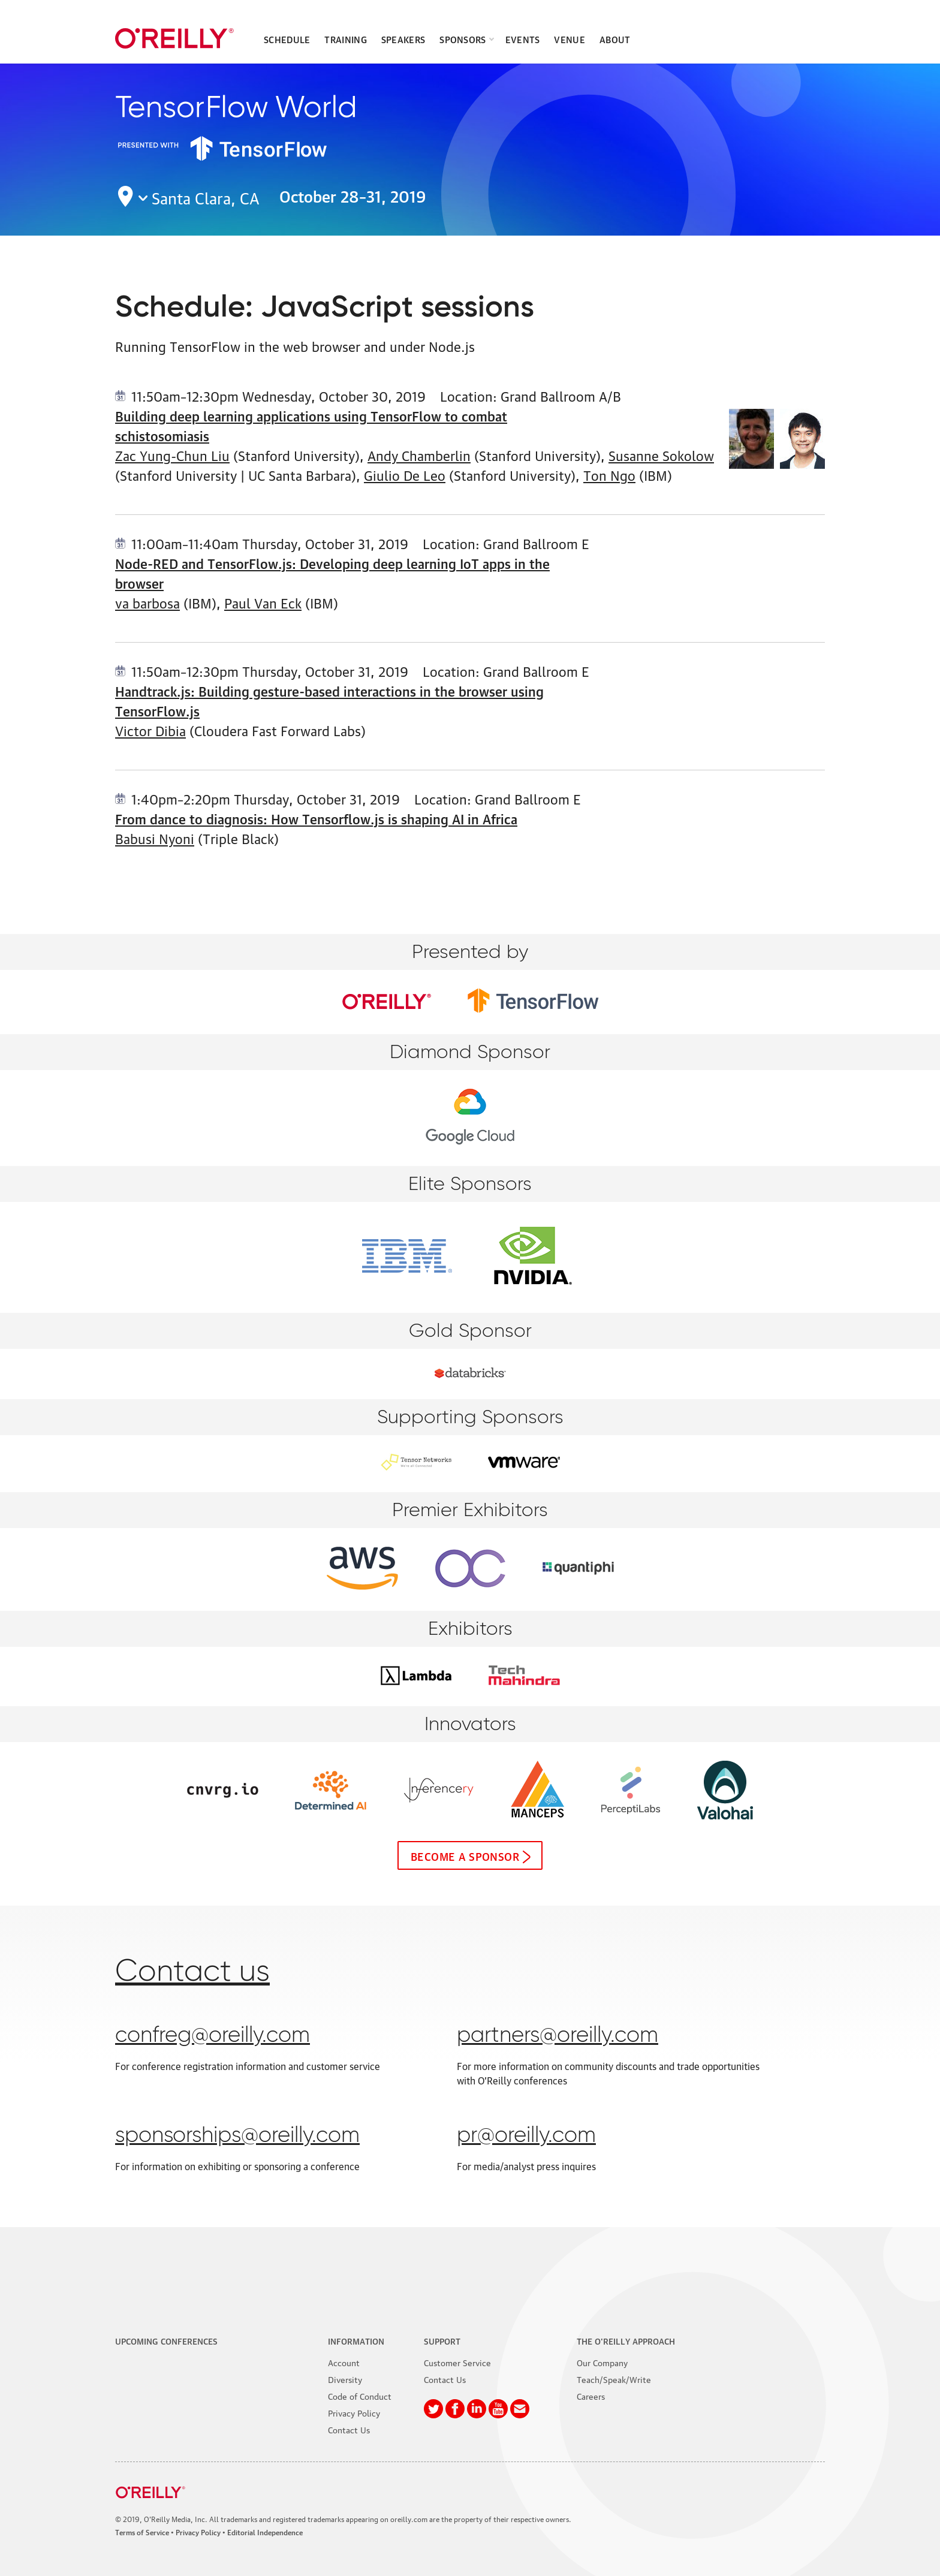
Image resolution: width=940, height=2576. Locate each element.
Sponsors (462, 39)
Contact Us (349, 2429)
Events (522, 39)
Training (345, 39)
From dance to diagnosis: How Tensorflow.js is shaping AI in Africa (316, 818)
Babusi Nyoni (154, 837)
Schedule (287, 39)
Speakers (403, 39)
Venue (569, 39)
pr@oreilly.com (526, 2136)
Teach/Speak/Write (614, 2379)
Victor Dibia (150, 730)
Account (344, 2362)
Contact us (192, 1972)
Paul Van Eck (263, 602)
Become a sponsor (465, 1855)
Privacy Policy (354, 2412)
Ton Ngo (609, 474)
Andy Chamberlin (419, 454)
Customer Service (457, 2362)
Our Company (602, 2362)
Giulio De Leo (404, 474)
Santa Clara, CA (206, 196)
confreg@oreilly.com (212, 2036)
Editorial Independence (265, 2532)
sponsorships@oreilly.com (237, 2136)
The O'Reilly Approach (626, 2340)
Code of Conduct (359, 2396)
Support (442, 2340)
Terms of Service (142, 2532)
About (615, 39)
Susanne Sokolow (661, 454)
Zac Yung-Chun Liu (172, 454)
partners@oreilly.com (557, 2036)
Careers (591, 2396)
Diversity (345, 2379)
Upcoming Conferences (166, 2340)
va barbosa (147, 602)
